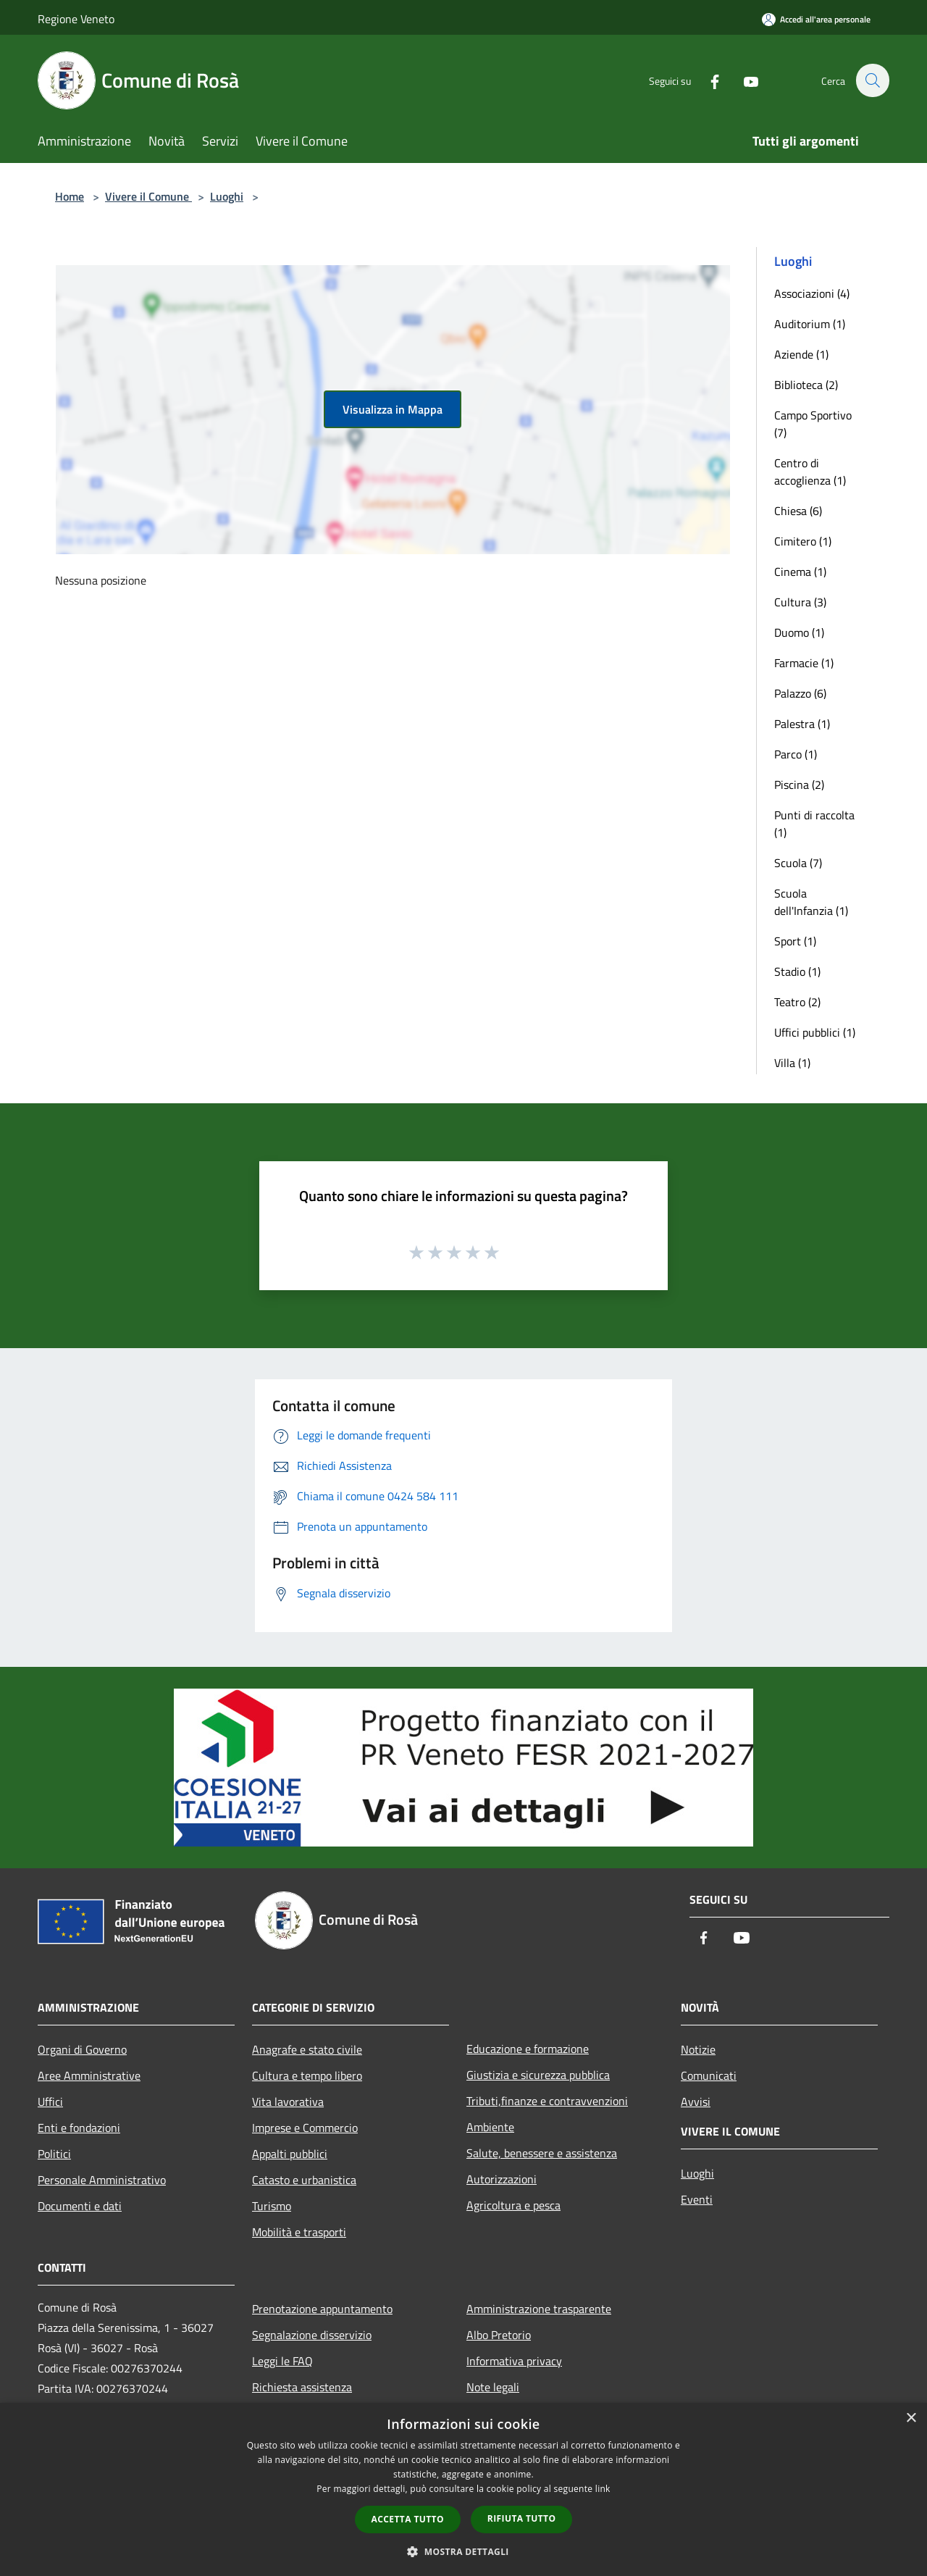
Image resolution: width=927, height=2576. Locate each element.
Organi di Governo (82, 2049)
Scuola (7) (798, 862)
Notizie (698, 2049)
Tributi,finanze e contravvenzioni (547, 2100)
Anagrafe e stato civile (307, 2049)
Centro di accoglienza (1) (810, 471)
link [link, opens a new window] (603, 2489)
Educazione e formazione (527, 2048)
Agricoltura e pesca (513, 2205)
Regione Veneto (76, 19)
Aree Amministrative (89, 2075)
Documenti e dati (80, 2206)
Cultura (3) (800, 602)
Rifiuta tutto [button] (521, 2518)
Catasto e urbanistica (304, 2179)
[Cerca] (872, 80)
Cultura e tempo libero (307, 2075)
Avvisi (695, 2101)
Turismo (271, 2206)
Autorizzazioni (501, 2179)
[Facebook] (706, 80)
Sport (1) (795, 941)
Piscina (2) (799, 784)
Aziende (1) (801, 354)
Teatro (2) (797, 1002)
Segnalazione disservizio (312, 2334)
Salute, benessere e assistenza (541, 2153)
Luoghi (226, 196)
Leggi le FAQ (282, 2361)
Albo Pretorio (498, 2334)
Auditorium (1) (809, 324)
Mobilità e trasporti (299, 2232)
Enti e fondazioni (79, 2127)
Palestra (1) (802, 723)
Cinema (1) (800, 571)
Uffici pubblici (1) (814, 1032)
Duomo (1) (799, 632)
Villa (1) (792, 1062)
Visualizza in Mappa (392, 409)
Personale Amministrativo (102, 2179)
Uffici (50, 2101)
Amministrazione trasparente (538, 2308)
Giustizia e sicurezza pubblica (538, 2074)
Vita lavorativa (288, 2101)
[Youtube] (743, 80)
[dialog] (463, 2489)
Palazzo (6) (800, 693)
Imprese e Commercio (305, 2127)
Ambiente (490, 2127)
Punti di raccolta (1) (814, 823)
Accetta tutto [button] (408, 2519)
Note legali (492, 2387)
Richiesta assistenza (302, 2387)
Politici (54, 2153)
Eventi (697, 2199)
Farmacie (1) (804, 663)
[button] (463, 2551)
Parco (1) (795, 754)
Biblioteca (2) (806, 384)
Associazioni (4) (812, 293)
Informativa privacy (514, 2361)
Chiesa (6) (798, 510)
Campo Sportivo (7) (813, 423)
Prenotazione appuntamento (322, 2308)
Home (69, 196)
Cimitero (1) (802, 541)
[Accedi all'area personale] (816, 19)
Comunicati (709, 2075)
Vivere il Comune (148, 196)
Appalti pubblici (289, 2153)
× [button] (910, 2418)
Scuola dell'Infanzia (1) (811, 902)
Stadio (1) (797, 971)
